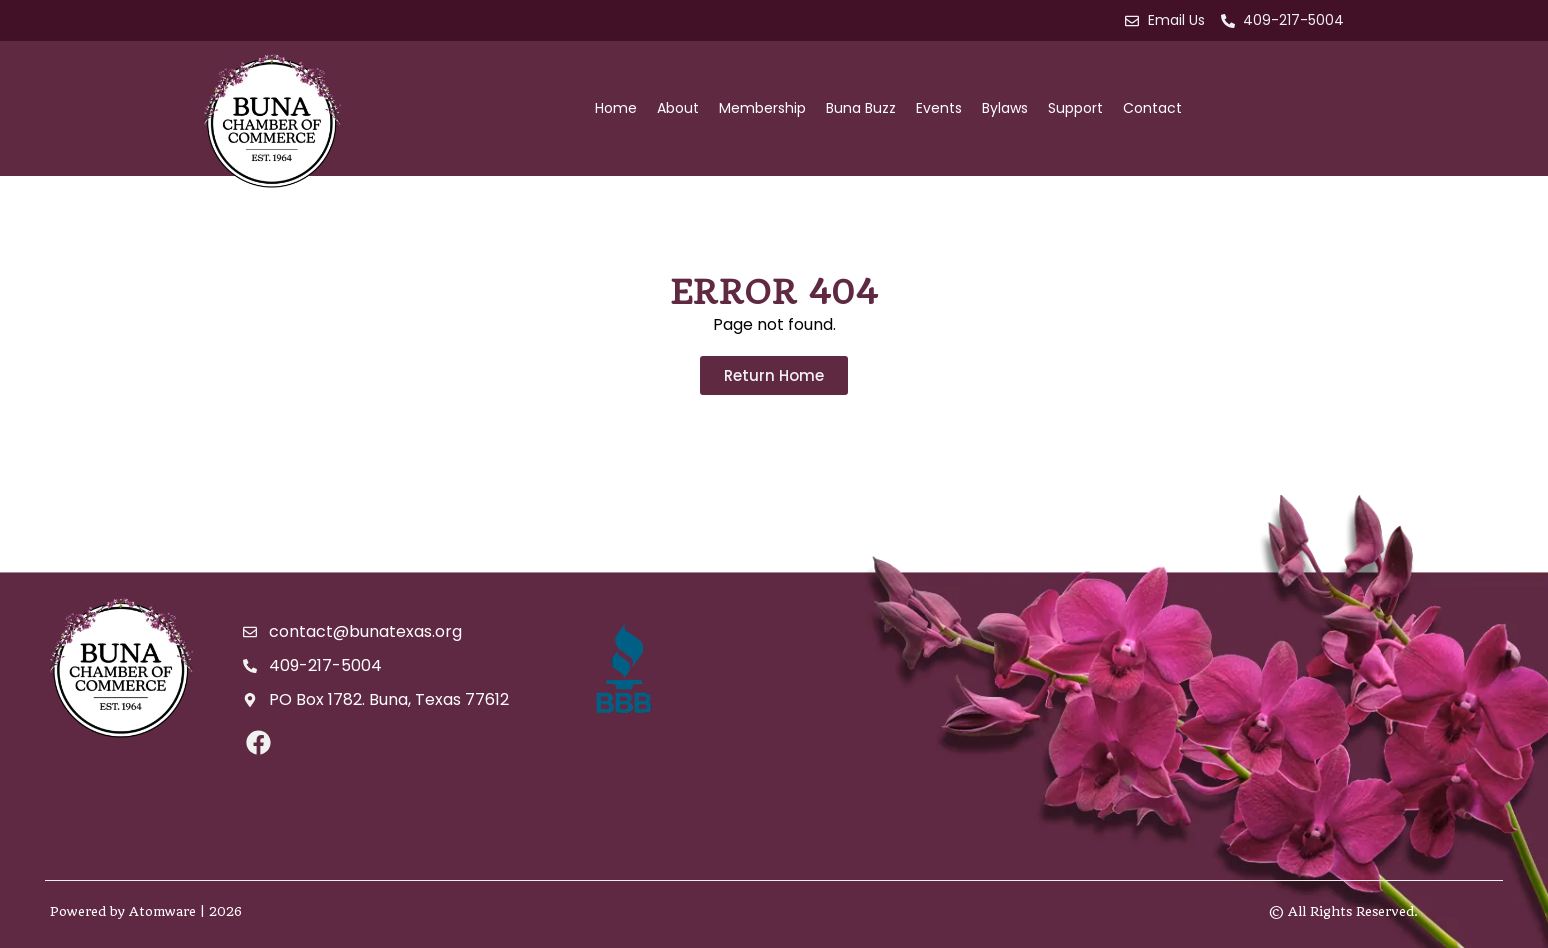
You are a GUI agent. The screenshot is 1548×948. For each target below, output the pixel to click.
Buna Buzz (861, 108)
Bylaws (1005, 108)
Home (616, 108)
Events (939, 108)
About (678, 108)
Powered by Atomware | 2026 (146, 911)
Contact (1152, 108)
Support (1075, 108)
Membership (762, 108)
